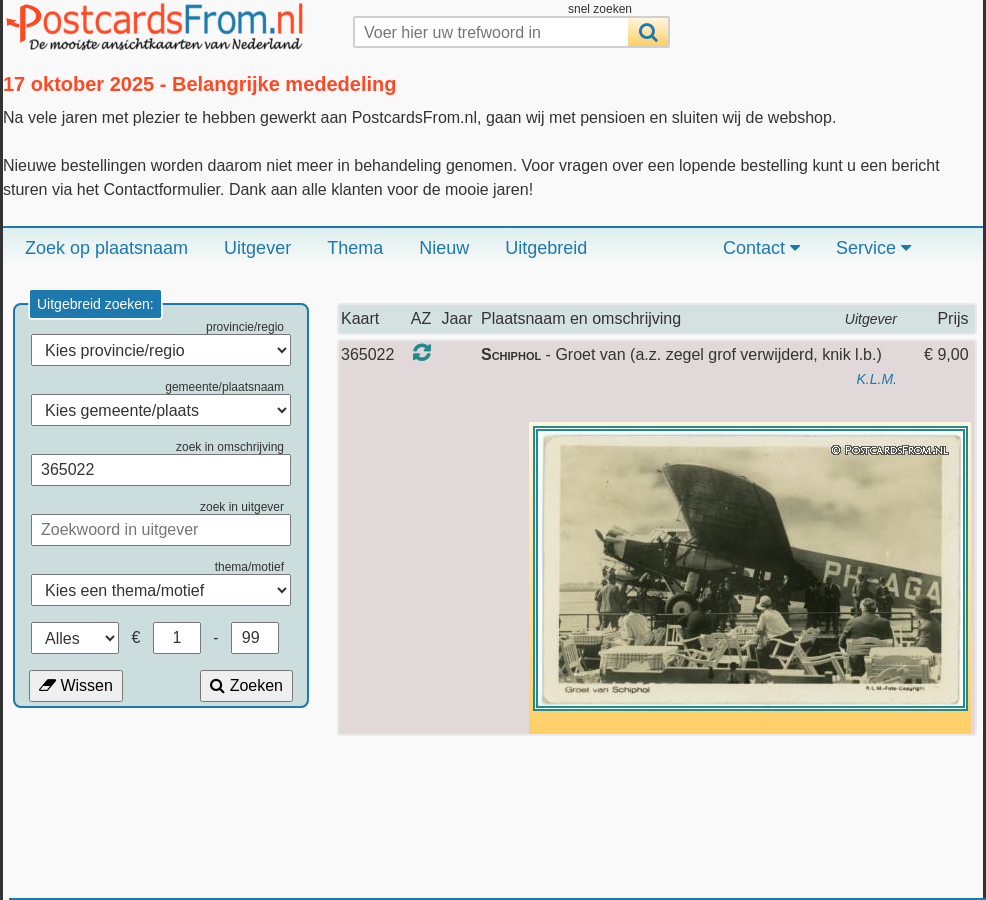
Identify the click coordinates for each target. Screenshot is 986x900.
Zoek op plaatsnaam (106, 248)
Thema (355, 248)
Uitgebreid (546, 248)
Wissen (76, 685)
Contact (761, 248)
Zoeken (246, 685)
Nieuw (444, 248)
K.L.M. (877, 379)
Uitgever (257, 248)
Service (873, 248)
